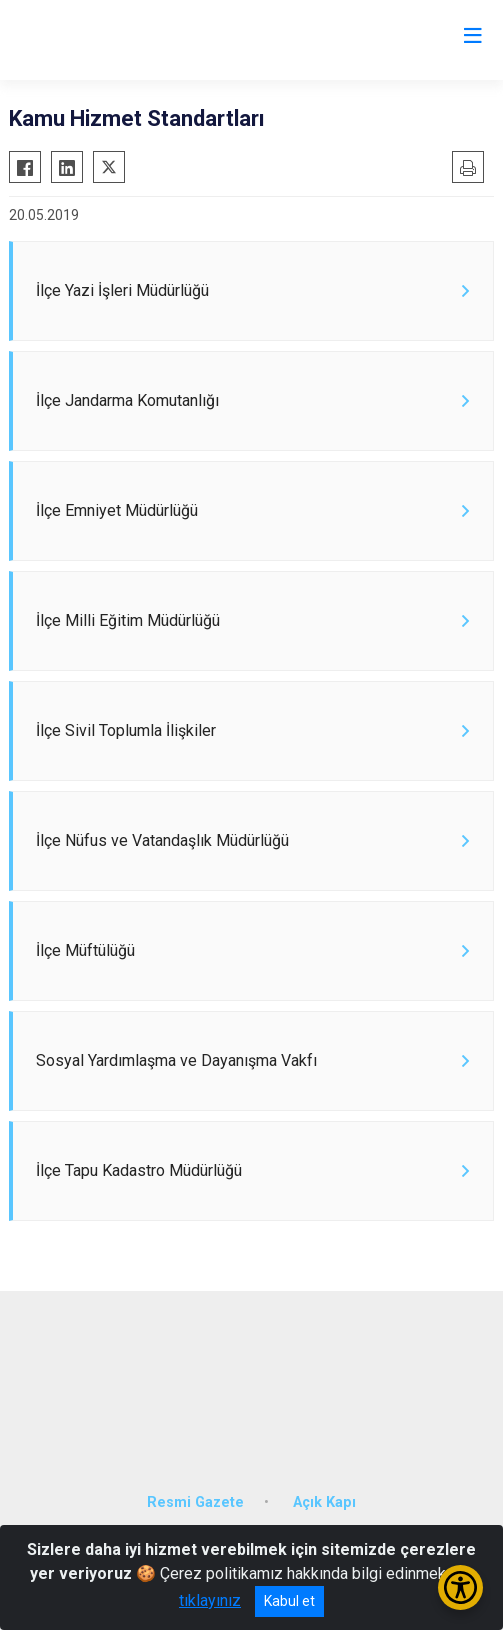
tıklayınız (210, 1600)
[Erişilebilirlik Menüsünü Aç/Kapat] (460, 1587)
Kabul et (289, 1601)
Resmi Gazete (195, 1502)
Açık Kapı (324, 1502)
